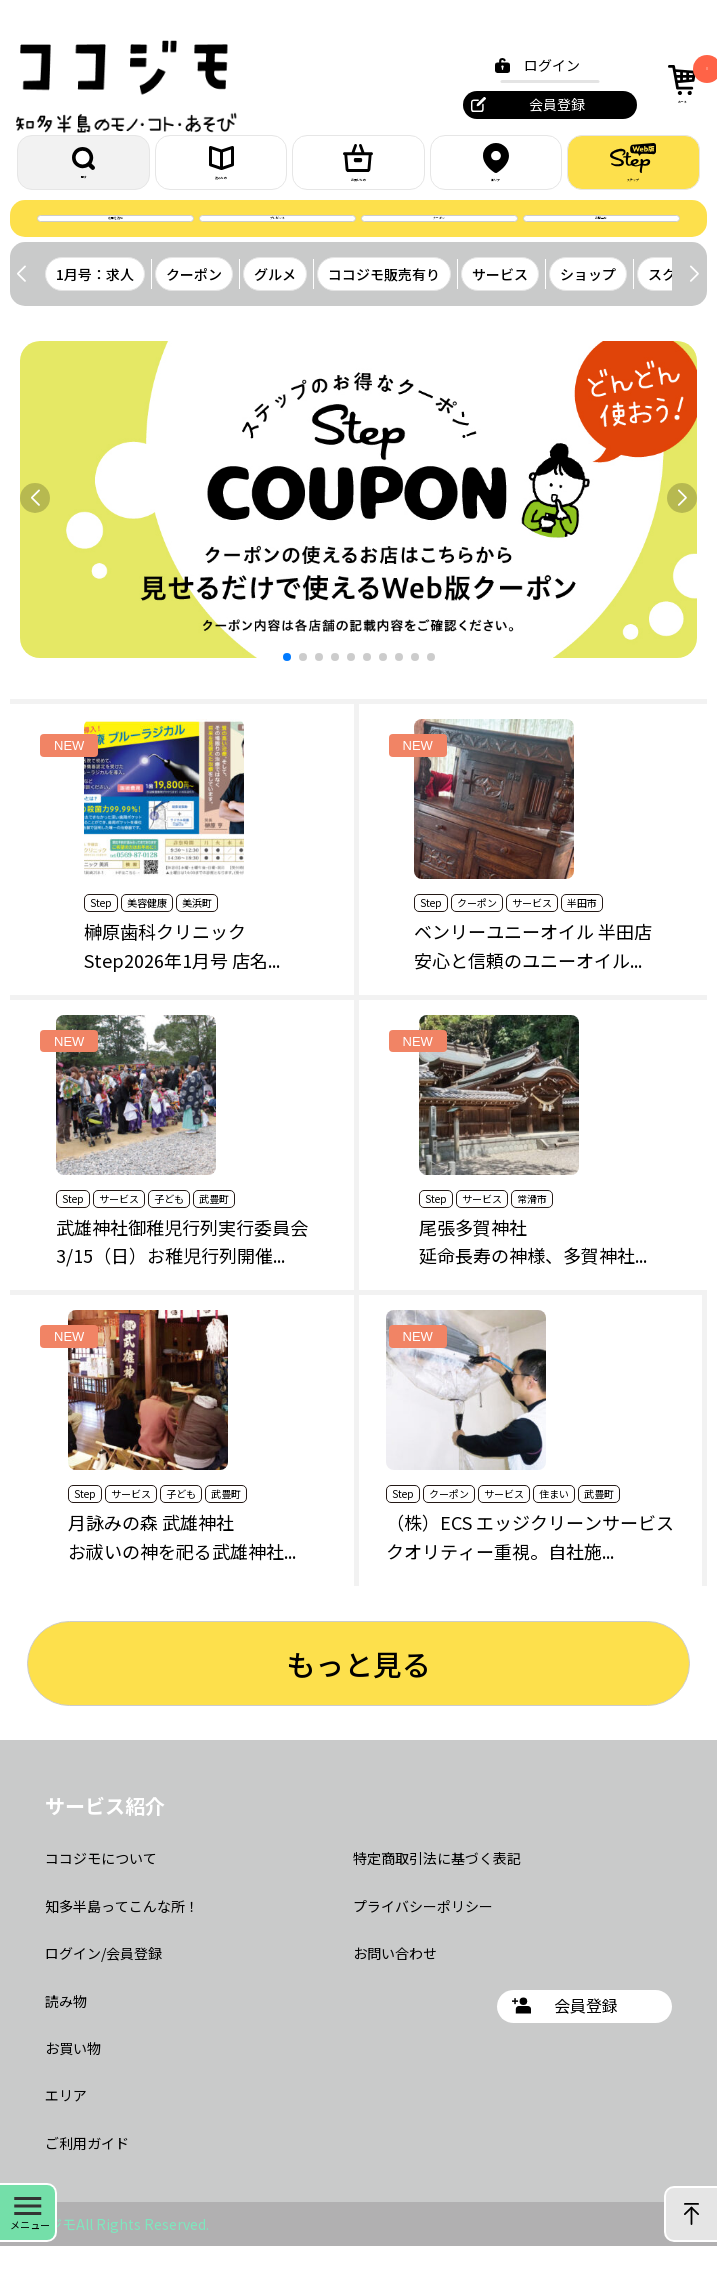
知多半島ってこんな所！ (122, 1942)
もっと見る (358, 1698)
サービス (500, 310)
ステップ (633, 171)
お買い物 (73, 2084)
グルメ (275, 310)
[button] (693, 310)
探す (84, 171)
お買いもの (358, 171)
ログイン (540, 65)
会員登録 (545, 104)
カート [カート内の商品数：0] (680, 81)
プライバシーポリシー (423, 1942)
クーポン (439, 245)
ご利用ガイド (87, 2179)
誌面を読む (116, 245)
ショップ (588, 310)
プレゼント (278, 245)
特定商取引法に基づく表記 (437, 1894)
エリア (496, 171)
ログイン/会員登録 (103, 1989)
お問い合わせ (395, 1989)
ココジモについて (101, 1894)
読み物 (66, 2036)
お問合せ (601, 245)
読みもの (221, 171)
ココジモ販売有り (384, 310)
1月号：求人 (95, 310)
